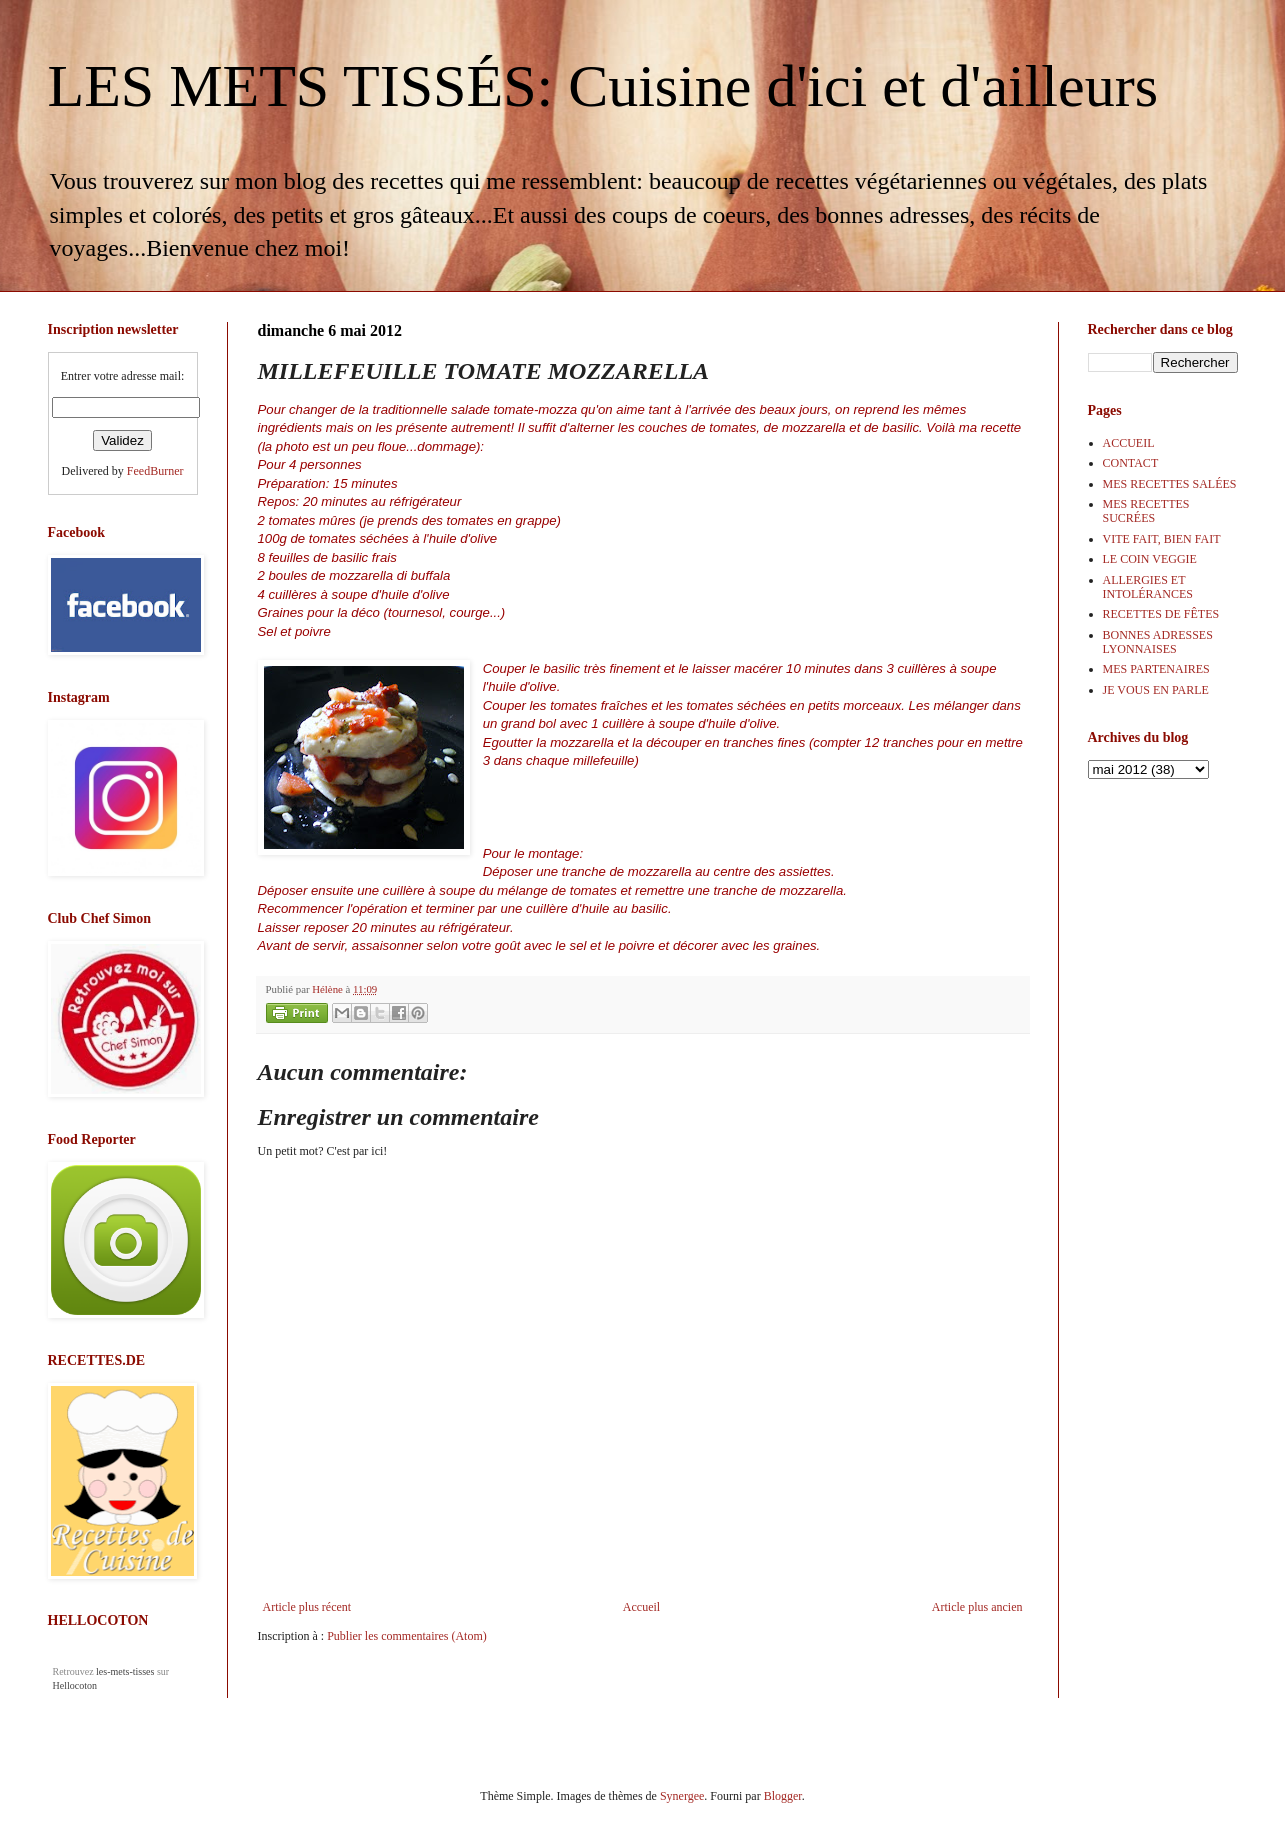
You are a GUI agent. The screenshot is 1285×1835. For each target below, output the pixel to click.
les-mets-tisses (125, 1671)
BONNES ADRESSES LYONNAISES (1158, 642)
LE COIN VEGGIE (1150, 559)
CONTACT (1131, 463)
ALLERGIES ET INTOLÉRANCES (1148, 587)
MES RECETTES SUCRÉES (1146, 511)
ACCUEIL (1129, 443)
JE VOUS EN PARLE (1156, 690)
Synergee (682, 1796)
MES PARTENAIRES (1156, 669)
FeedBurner (155, 471)
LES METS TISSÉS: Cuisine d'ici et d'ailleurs (603, 86)
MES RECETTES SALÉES (1170, 484)
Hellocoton (75, 1685)
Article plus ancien (977, 1607)
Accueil (641, 1607)
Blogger (783, 1796)
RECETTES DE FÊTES (1161, 614)
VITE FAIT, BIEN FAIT (1162, 539)
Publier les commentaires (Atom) (407, 1636)
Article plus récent (307, 1607)
